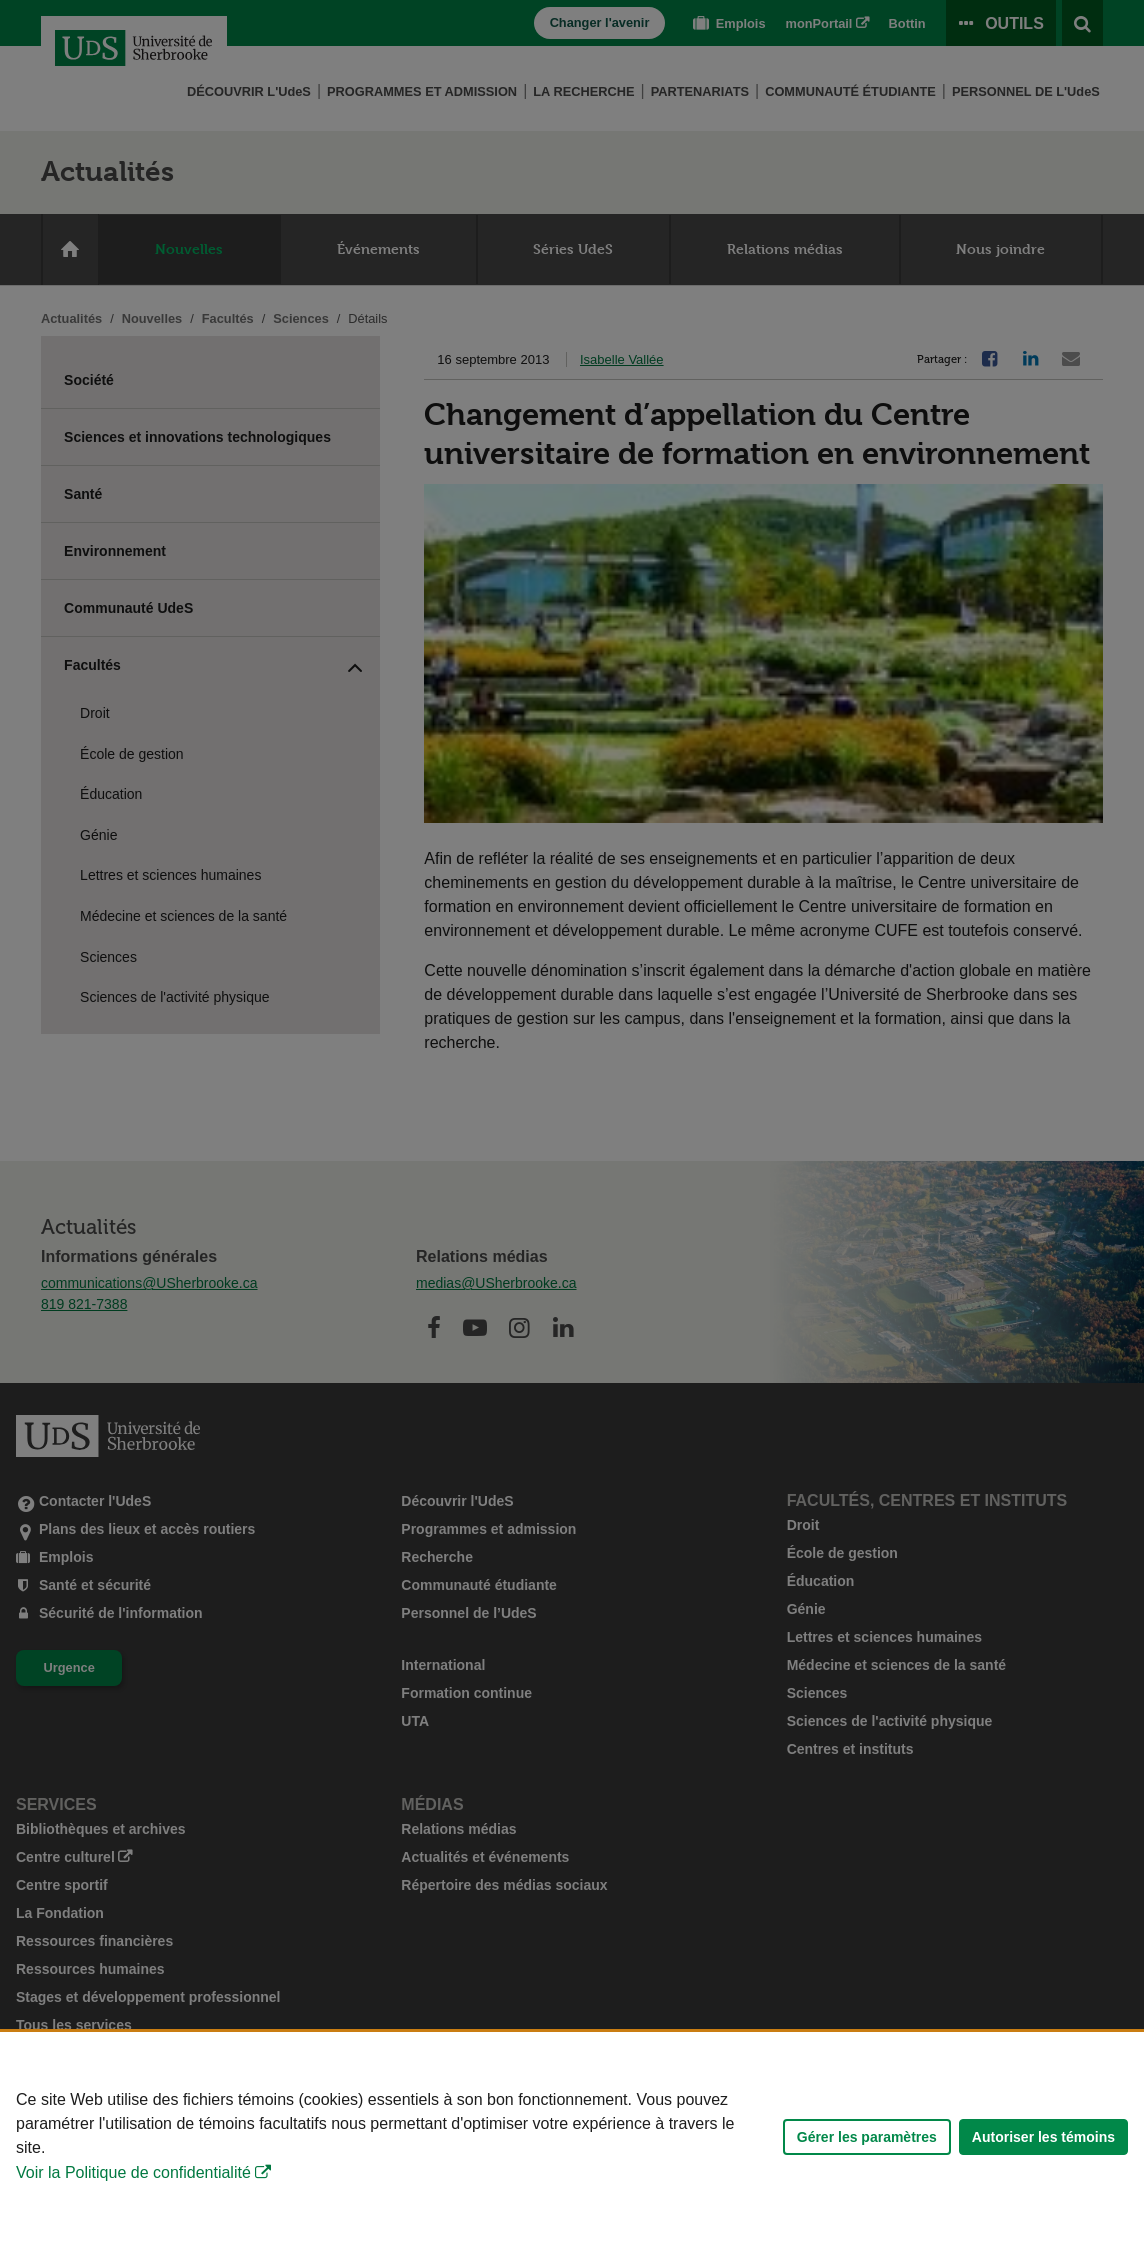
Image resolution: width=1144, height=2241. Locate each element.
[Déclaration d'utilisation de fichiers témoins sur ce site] (572, 2136)
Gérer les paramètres (867, 2137)
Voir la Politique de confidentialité (133, 2172)
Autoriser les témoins (1043, 2137)
